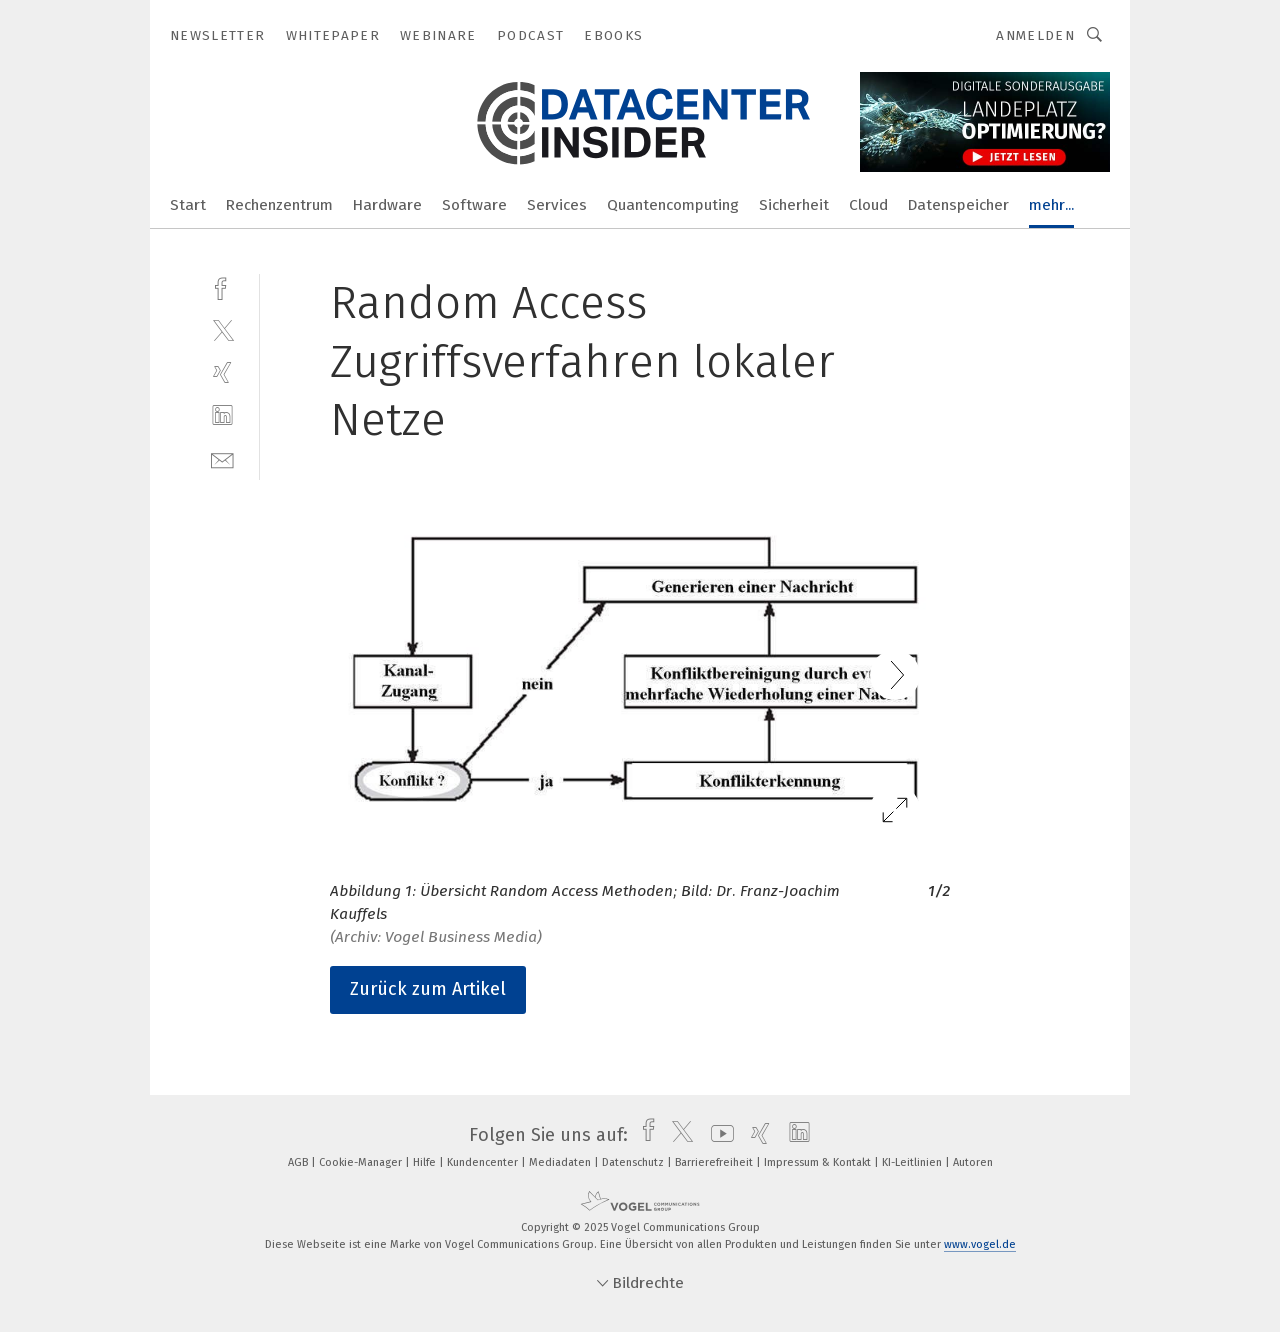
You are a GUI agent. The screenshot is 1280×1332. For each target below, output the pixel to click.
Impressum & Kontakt (819, 1162)
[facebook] (222, 286)
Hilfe (426, 1162)
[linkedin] (222, 415)
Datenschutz (634, 1162)
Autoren (973, 1162)
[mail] (222, 458)
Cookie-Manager (362, 1162)
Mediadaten (561, 1162)
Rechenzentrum (279, 205)
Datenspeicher (958, 205)
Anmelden (1035, 35)
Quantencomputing (673, 205)
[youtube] (717, 1135)
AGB (299, 1162)
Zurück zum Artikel (428, 989)
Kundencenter (484, 1162)
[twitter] (222, 329)
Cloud (868, 205)
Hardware (387, 205)
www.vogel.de (980, 1244)
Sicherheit (794, 205)
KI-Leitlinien (913, 1162)
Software (474, 205)
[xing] (222, 372)
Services (557, 205)
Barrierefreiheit (715, 1162)
